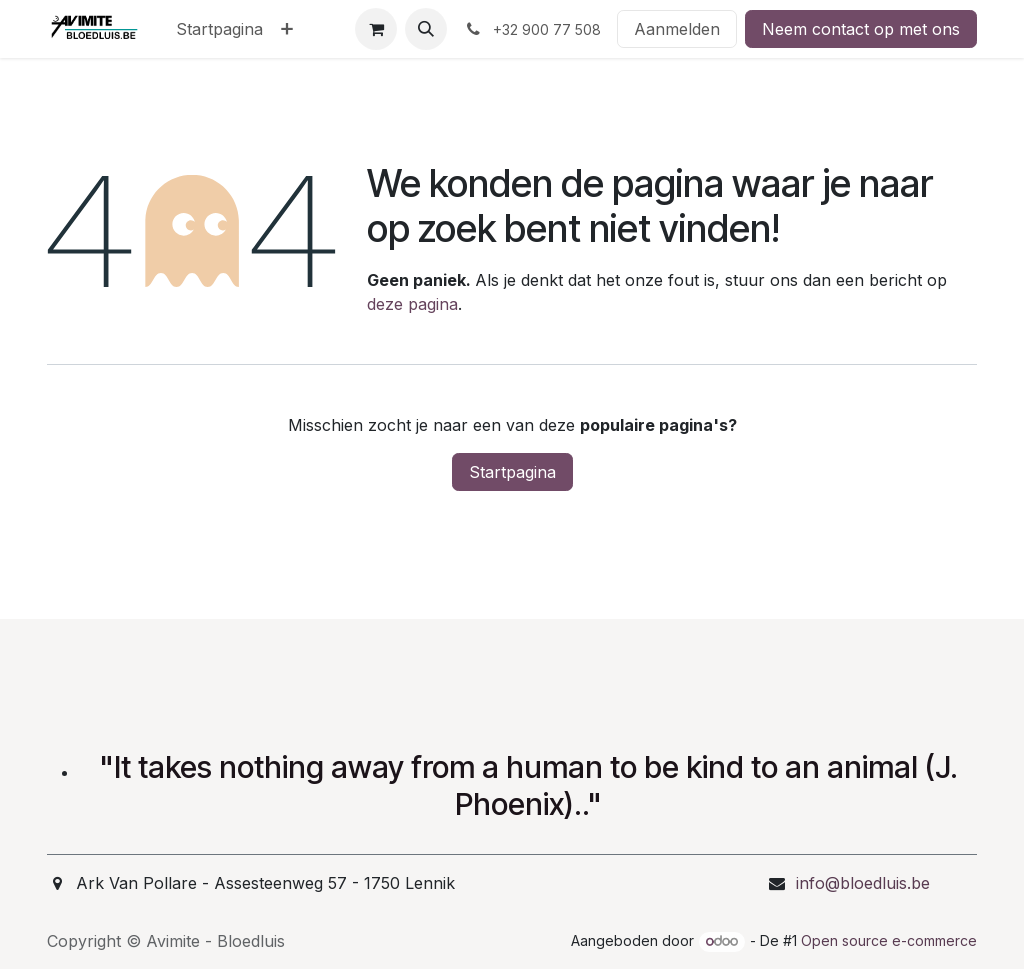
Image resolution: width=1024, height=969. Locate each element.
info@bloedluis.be (863, 883)
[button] (426, 29)
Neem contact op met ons (861, 29)
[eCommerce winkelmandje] (376, 29)
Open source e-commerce (889, 940)
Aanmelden (677, 29)
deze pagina (412, 304)
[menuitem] (219, 29)
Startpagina (512, 472)
